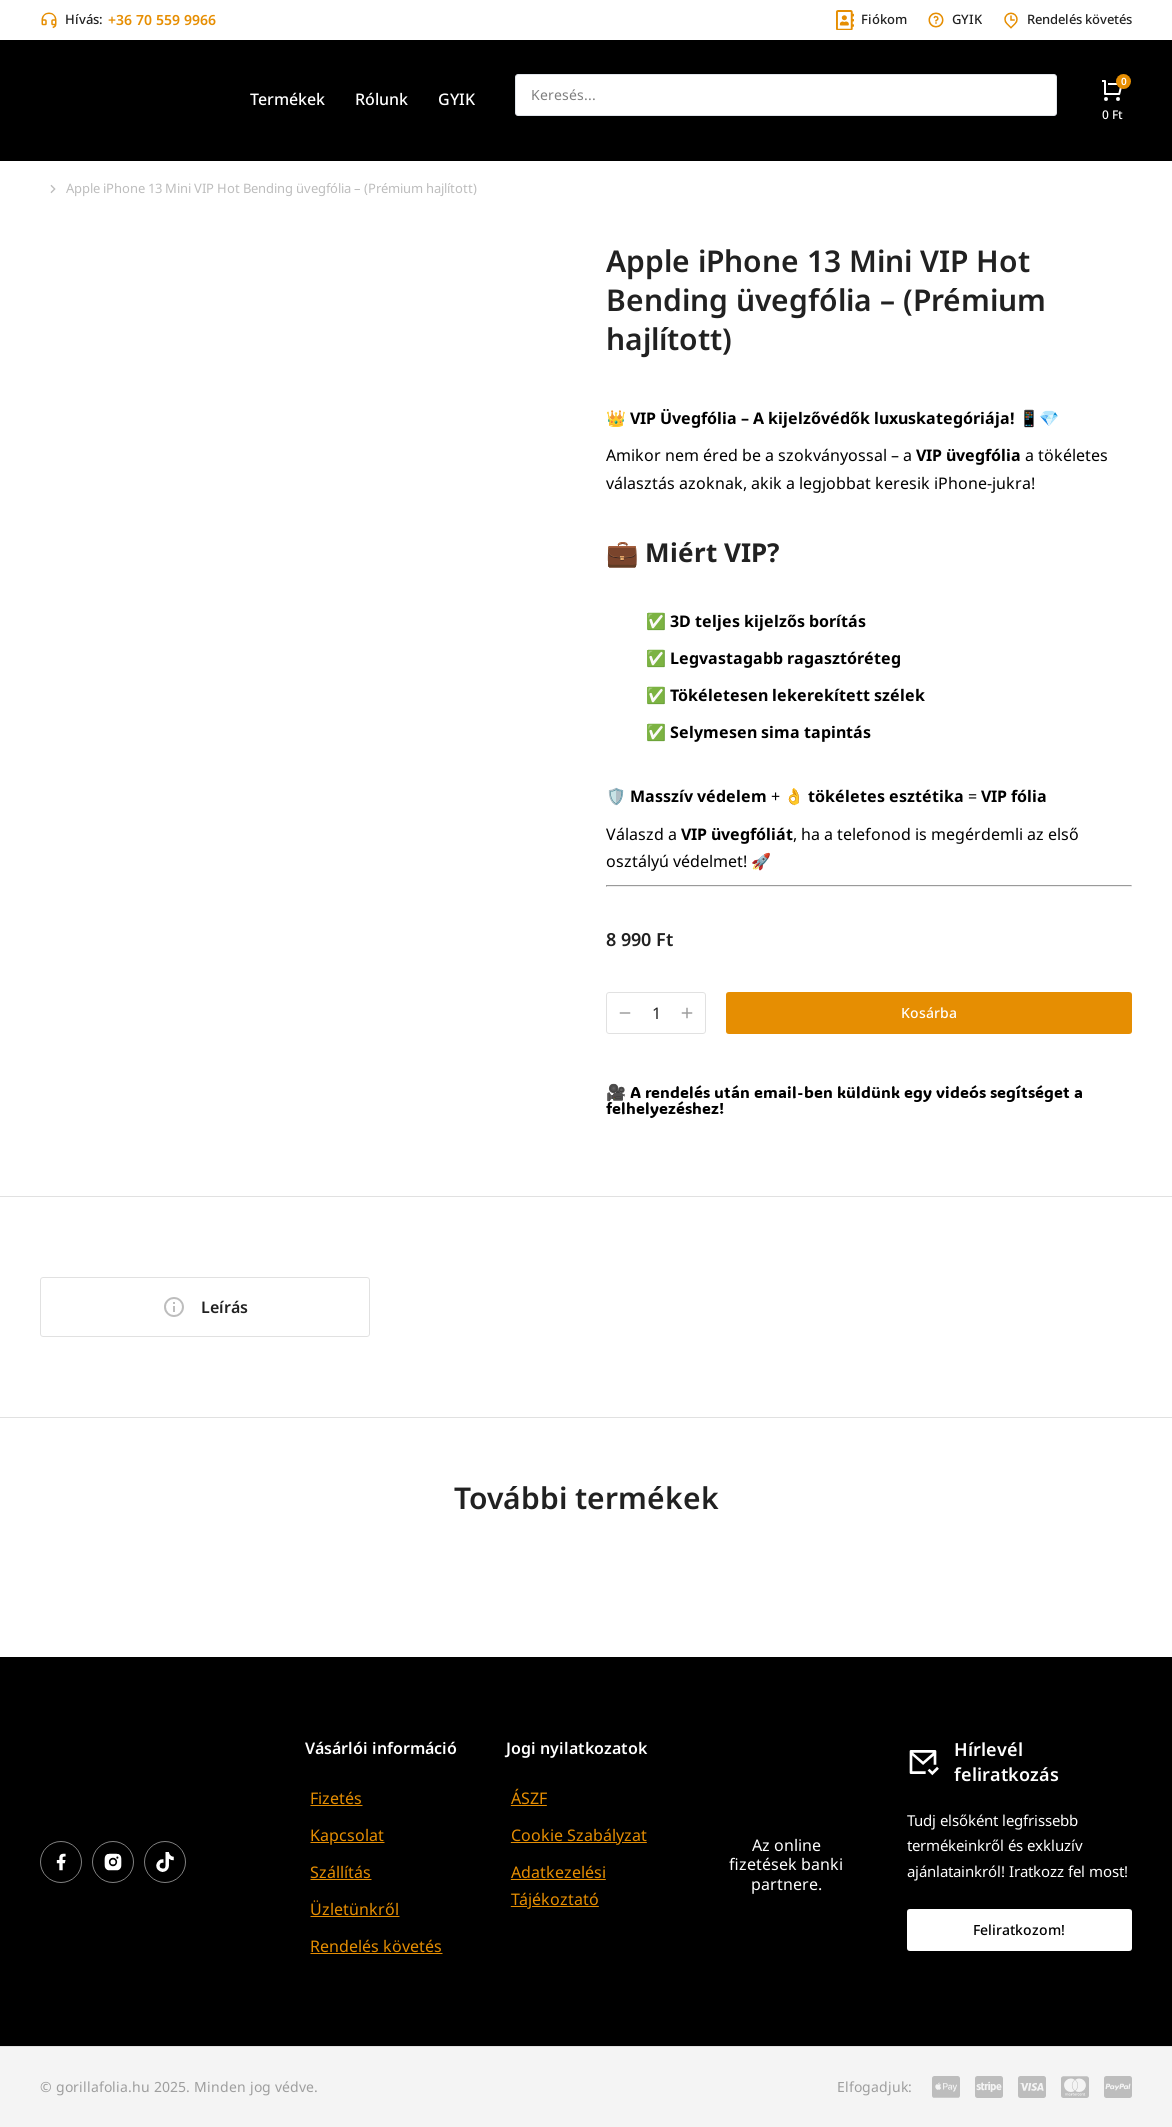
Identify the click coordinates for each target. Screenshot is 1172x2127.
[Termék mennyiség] (656, 1013)
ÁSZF (529, 1798)
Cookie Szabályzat (579, 1835)
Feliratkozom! (1019, 1929)
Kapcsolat (347, 1835)
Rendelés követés (376, 1946)
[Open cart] (1112, 99)
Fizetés (336, 1798)
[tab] (205, 1307)
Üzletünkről (354, 1909)
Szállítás (340, 1872)
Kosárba (929, 1012)
